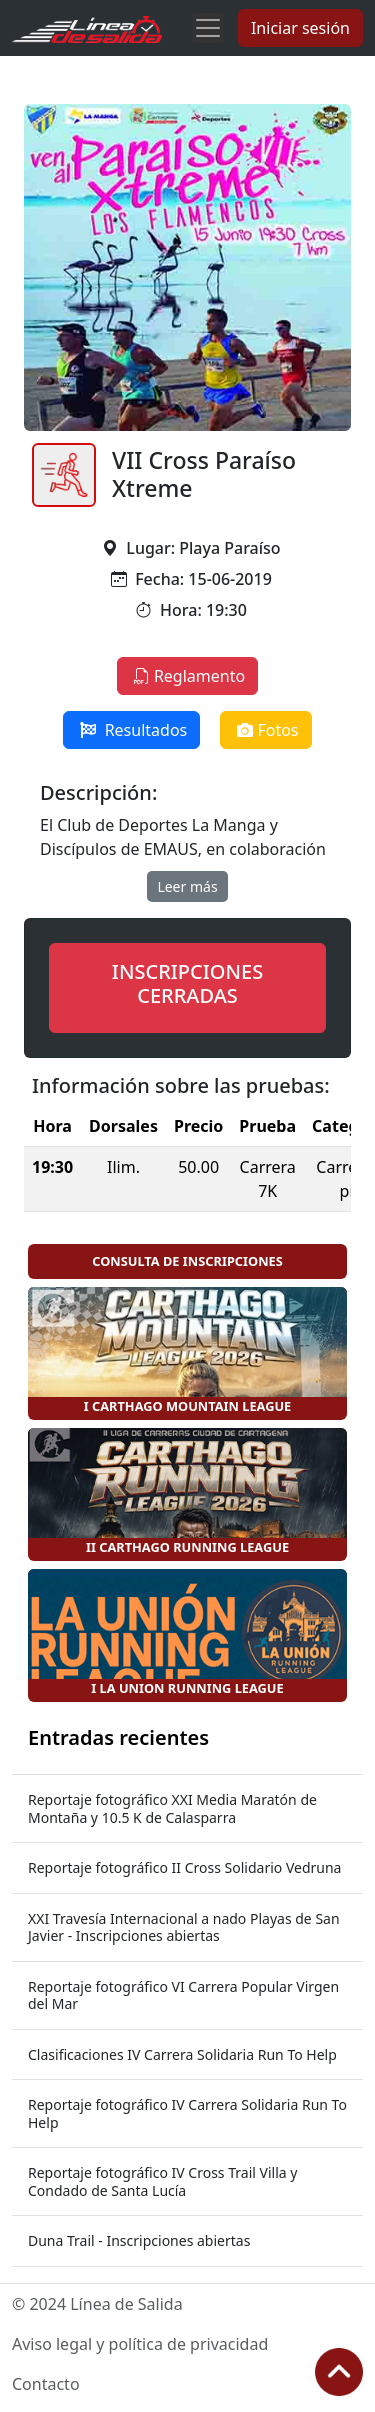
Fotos (265, 730)
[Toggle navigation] (208, 28)
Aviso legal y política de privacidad (140, 2344)
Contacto (46, 2384)
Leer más (187, 886)
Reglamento (187, 676)
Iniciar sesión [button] (300, 28)
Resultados (131, 730)
